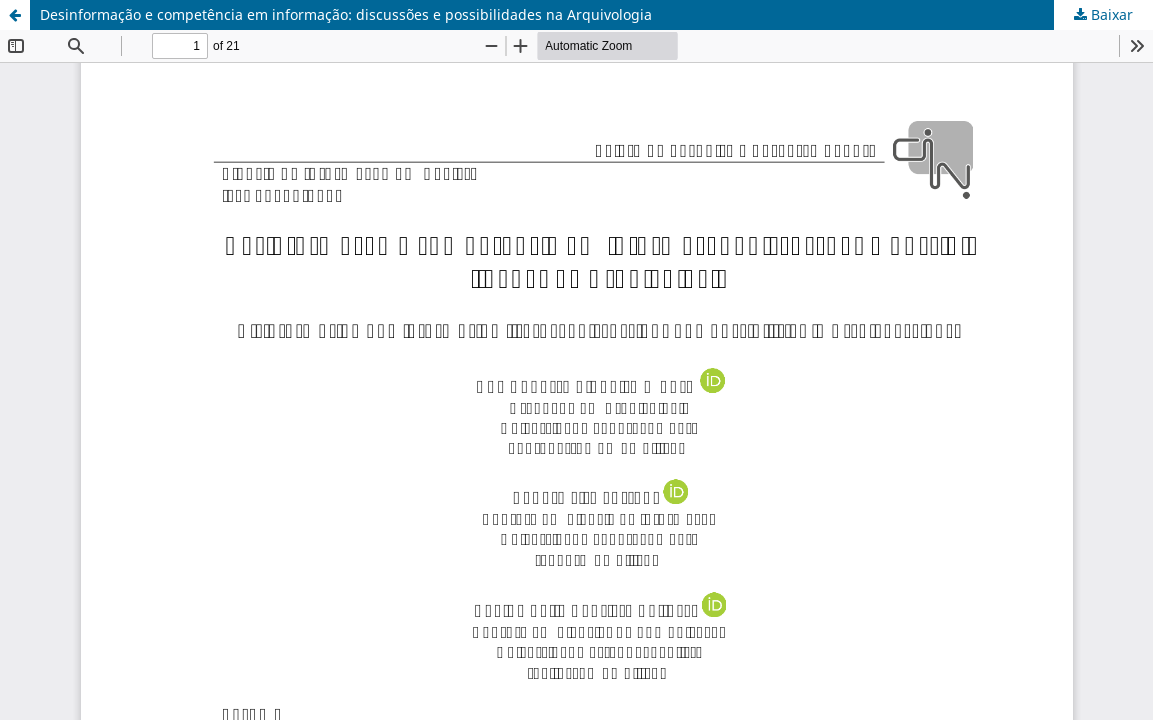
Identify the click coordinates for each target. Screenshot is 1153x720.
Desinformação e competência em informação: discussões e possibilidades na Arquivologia (346, 14)
